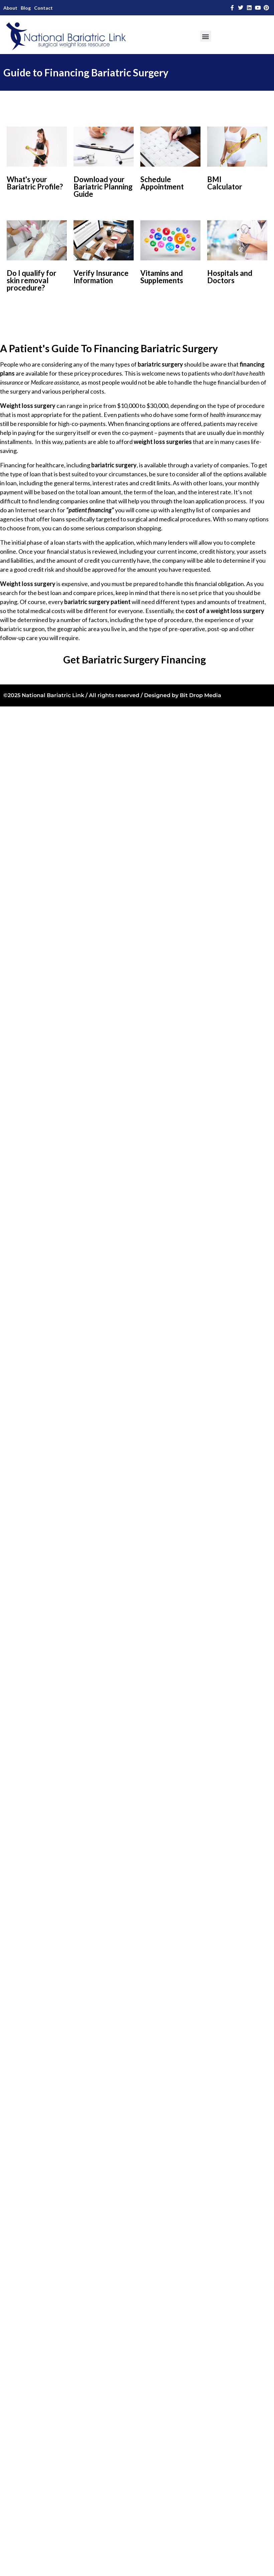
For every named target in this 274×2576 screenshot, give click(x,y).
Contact (43, 8)
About (10, 8)
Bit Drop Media (200, 695)
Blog (26, 8)
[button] (205, 36)
